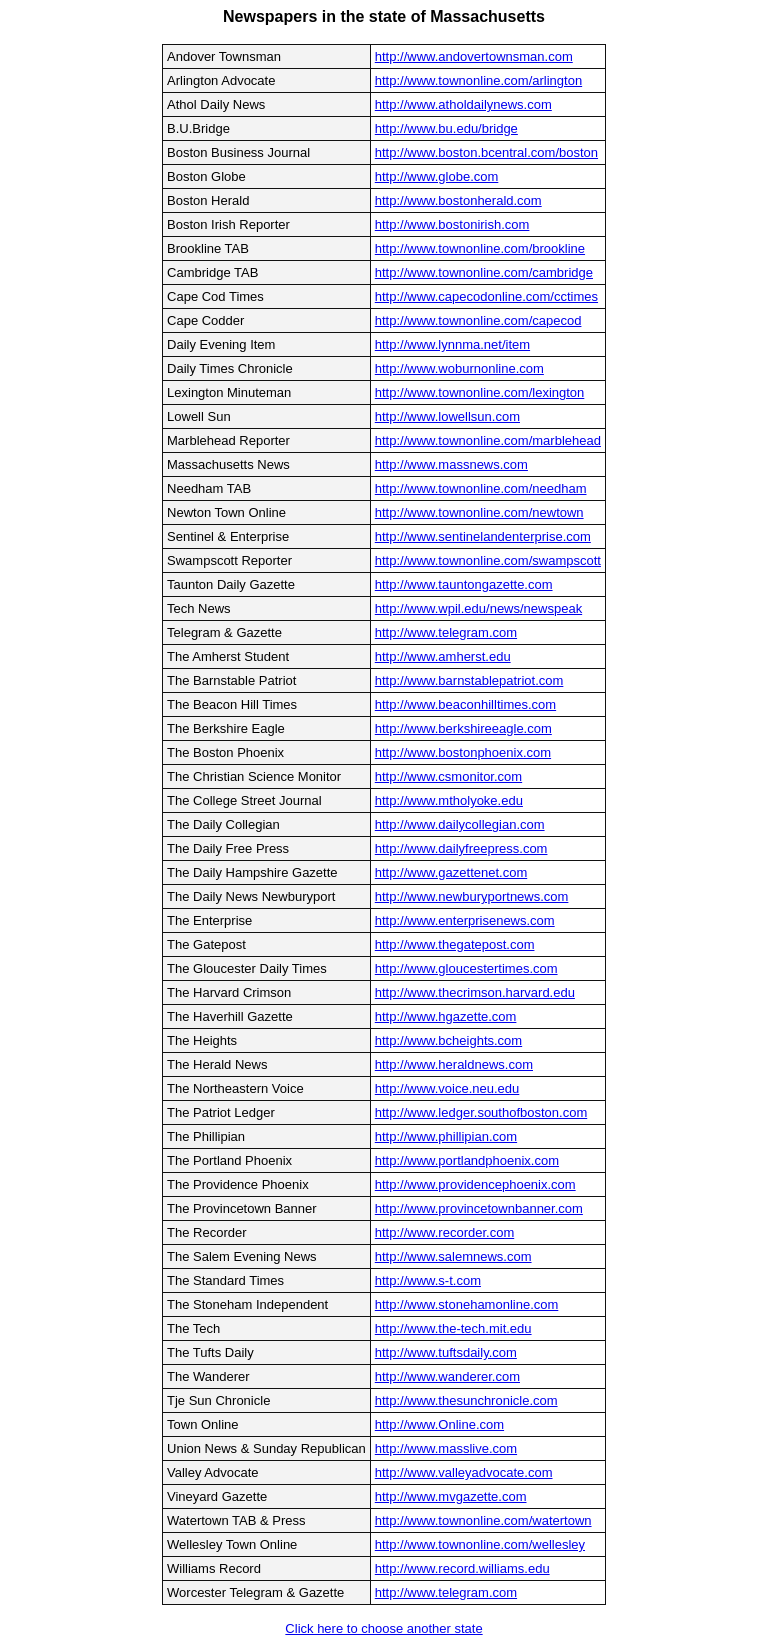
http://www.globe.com (437, 176)
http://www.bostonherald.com (458, 200)
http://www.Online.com (439, 1424)
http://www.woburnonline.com (459, 368)
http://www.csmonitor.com (448, 776)
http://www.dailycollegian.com (460, 824)
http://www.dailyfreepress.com (461, 848)
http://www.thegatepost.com (455, 944)
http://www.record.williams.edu (462, 1568)
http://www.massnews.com (451, 464)
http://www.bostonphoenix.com (463, 752)
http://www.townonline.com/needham (481, 488)
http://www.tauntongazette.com (464, 584)
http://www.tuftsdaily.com (446, 1352)
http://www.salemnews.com (453, 1256)
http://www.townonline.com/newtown (479, 512)
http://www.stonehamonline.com (467, 1304)
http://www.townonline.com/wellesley (480, 1544)
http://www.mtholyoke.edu (449, 800)
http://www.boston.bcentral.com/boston (486, 152)
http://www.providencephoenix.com (475, 1184)
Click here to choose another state (383, 1628)
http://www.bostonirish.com (452, 224)
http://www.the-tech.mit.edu (453, 1328)
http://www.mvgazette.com (451, 1496)
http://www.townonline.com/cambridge (484, 272)
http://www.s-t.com (428, 1280)
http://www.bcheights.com (448, 1040)
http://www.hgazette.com (446, 1016)
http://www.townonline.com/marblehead (488, 440)
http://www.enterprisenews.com (465, 920)
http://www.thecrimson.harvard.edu (475, 992)
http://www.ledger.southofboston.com (481, 1112)
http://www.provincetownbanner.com (479, 1208)
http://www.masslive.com (446, 1448)
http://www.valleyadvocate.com (464, 1472)
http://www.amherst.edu (443, 656)
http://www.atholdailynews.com (463, 104)
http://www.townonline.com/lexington (480, 392)
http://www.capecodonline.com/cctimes (486, 296)
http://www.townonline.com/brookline (480, 248)
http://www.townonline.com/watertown (483, 1520)
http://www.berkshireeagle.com (463, 728)
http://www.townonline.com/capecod (478, 320)
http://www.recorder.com (444, 1232)
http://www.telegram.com (446, 632)
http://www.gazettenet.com (451, 872)
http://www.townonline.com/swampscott (488, 560)
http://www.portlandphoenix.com (467, 1160)
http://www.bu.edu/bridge (446, 128)
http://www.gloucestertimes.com (466, 968)
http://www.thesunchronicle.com (466, 1400)
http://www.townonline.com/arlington (478, 80)
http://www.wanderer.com (447, 1376)
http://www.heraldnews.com (454, 1064)
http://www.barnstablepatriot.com (469, 680)
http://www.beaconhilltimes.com (465, 704)
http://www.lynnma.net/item (452, 344)
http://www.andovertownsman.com (474, 56)
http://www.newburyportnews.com (472, 896)
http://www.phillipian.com (446, 1136)
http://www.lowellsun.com (447, 416)
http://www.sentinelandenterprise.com (483, 536)
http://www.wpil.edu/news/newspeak (478, 608)
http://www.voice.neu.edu (447, 1088)
